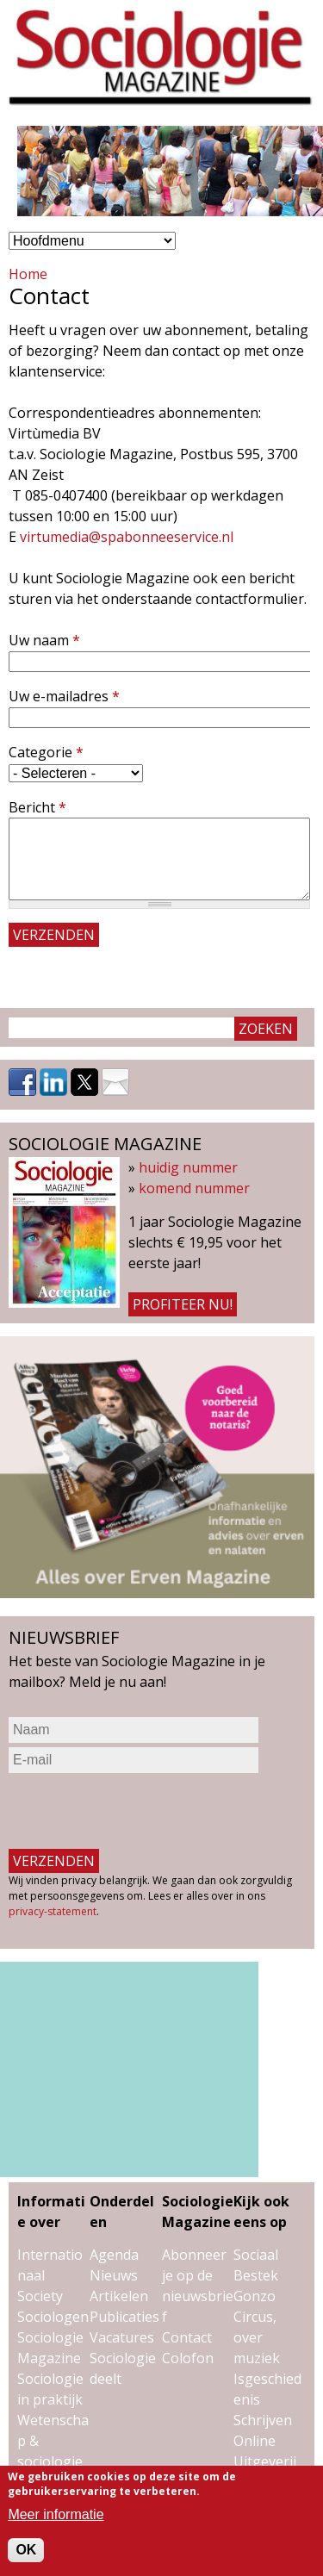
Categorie (46, 752)
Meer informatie (55, 2514)
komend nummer (194, 1188)
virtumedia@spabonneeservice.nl (126, 536)
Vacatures (122, 2337)
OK (26, 2549)
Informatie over (51, 2211)
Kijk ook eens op (261, 2211)
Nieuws (114, 2275)
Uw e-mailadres (64, 696)
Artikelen (119, 2296)
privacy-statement (52, 1911)
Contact (187, 2337)
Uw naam (44, 640)
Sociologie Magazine (197, 2211)
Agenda (114, 2254)
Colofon (188, 2358)
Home (28, 273)
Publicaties (124, 2316)
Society (40, 2296)
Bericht (37, 807)
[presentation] (139, 1811)
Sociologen (53, 2316)
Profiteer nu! (183, 1304)
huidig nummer (188, 1167)
